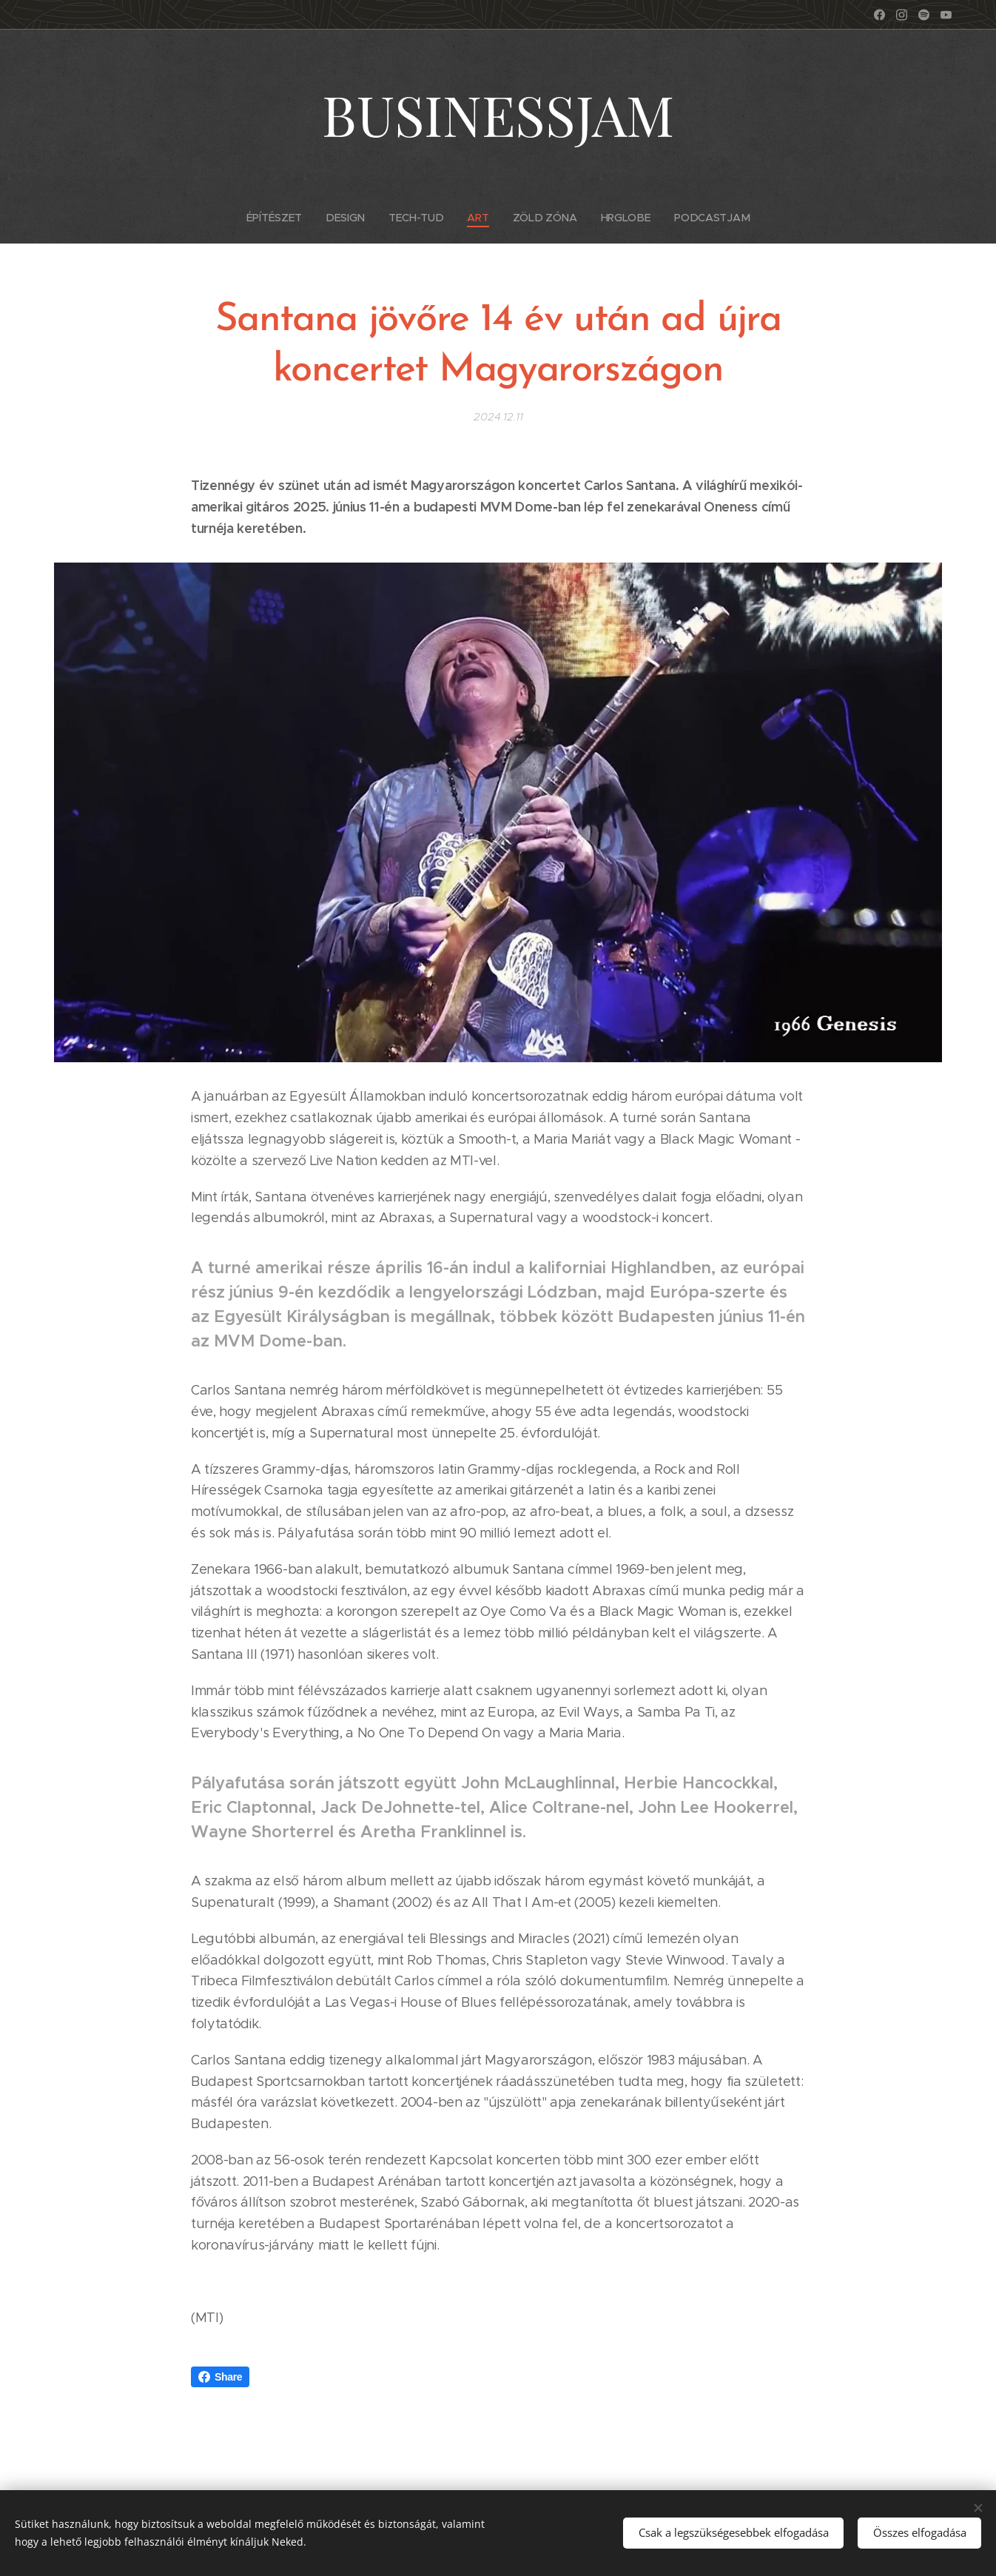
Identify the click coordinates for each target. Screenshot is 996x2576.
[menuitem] (282, 217)
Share (220, 2377)
